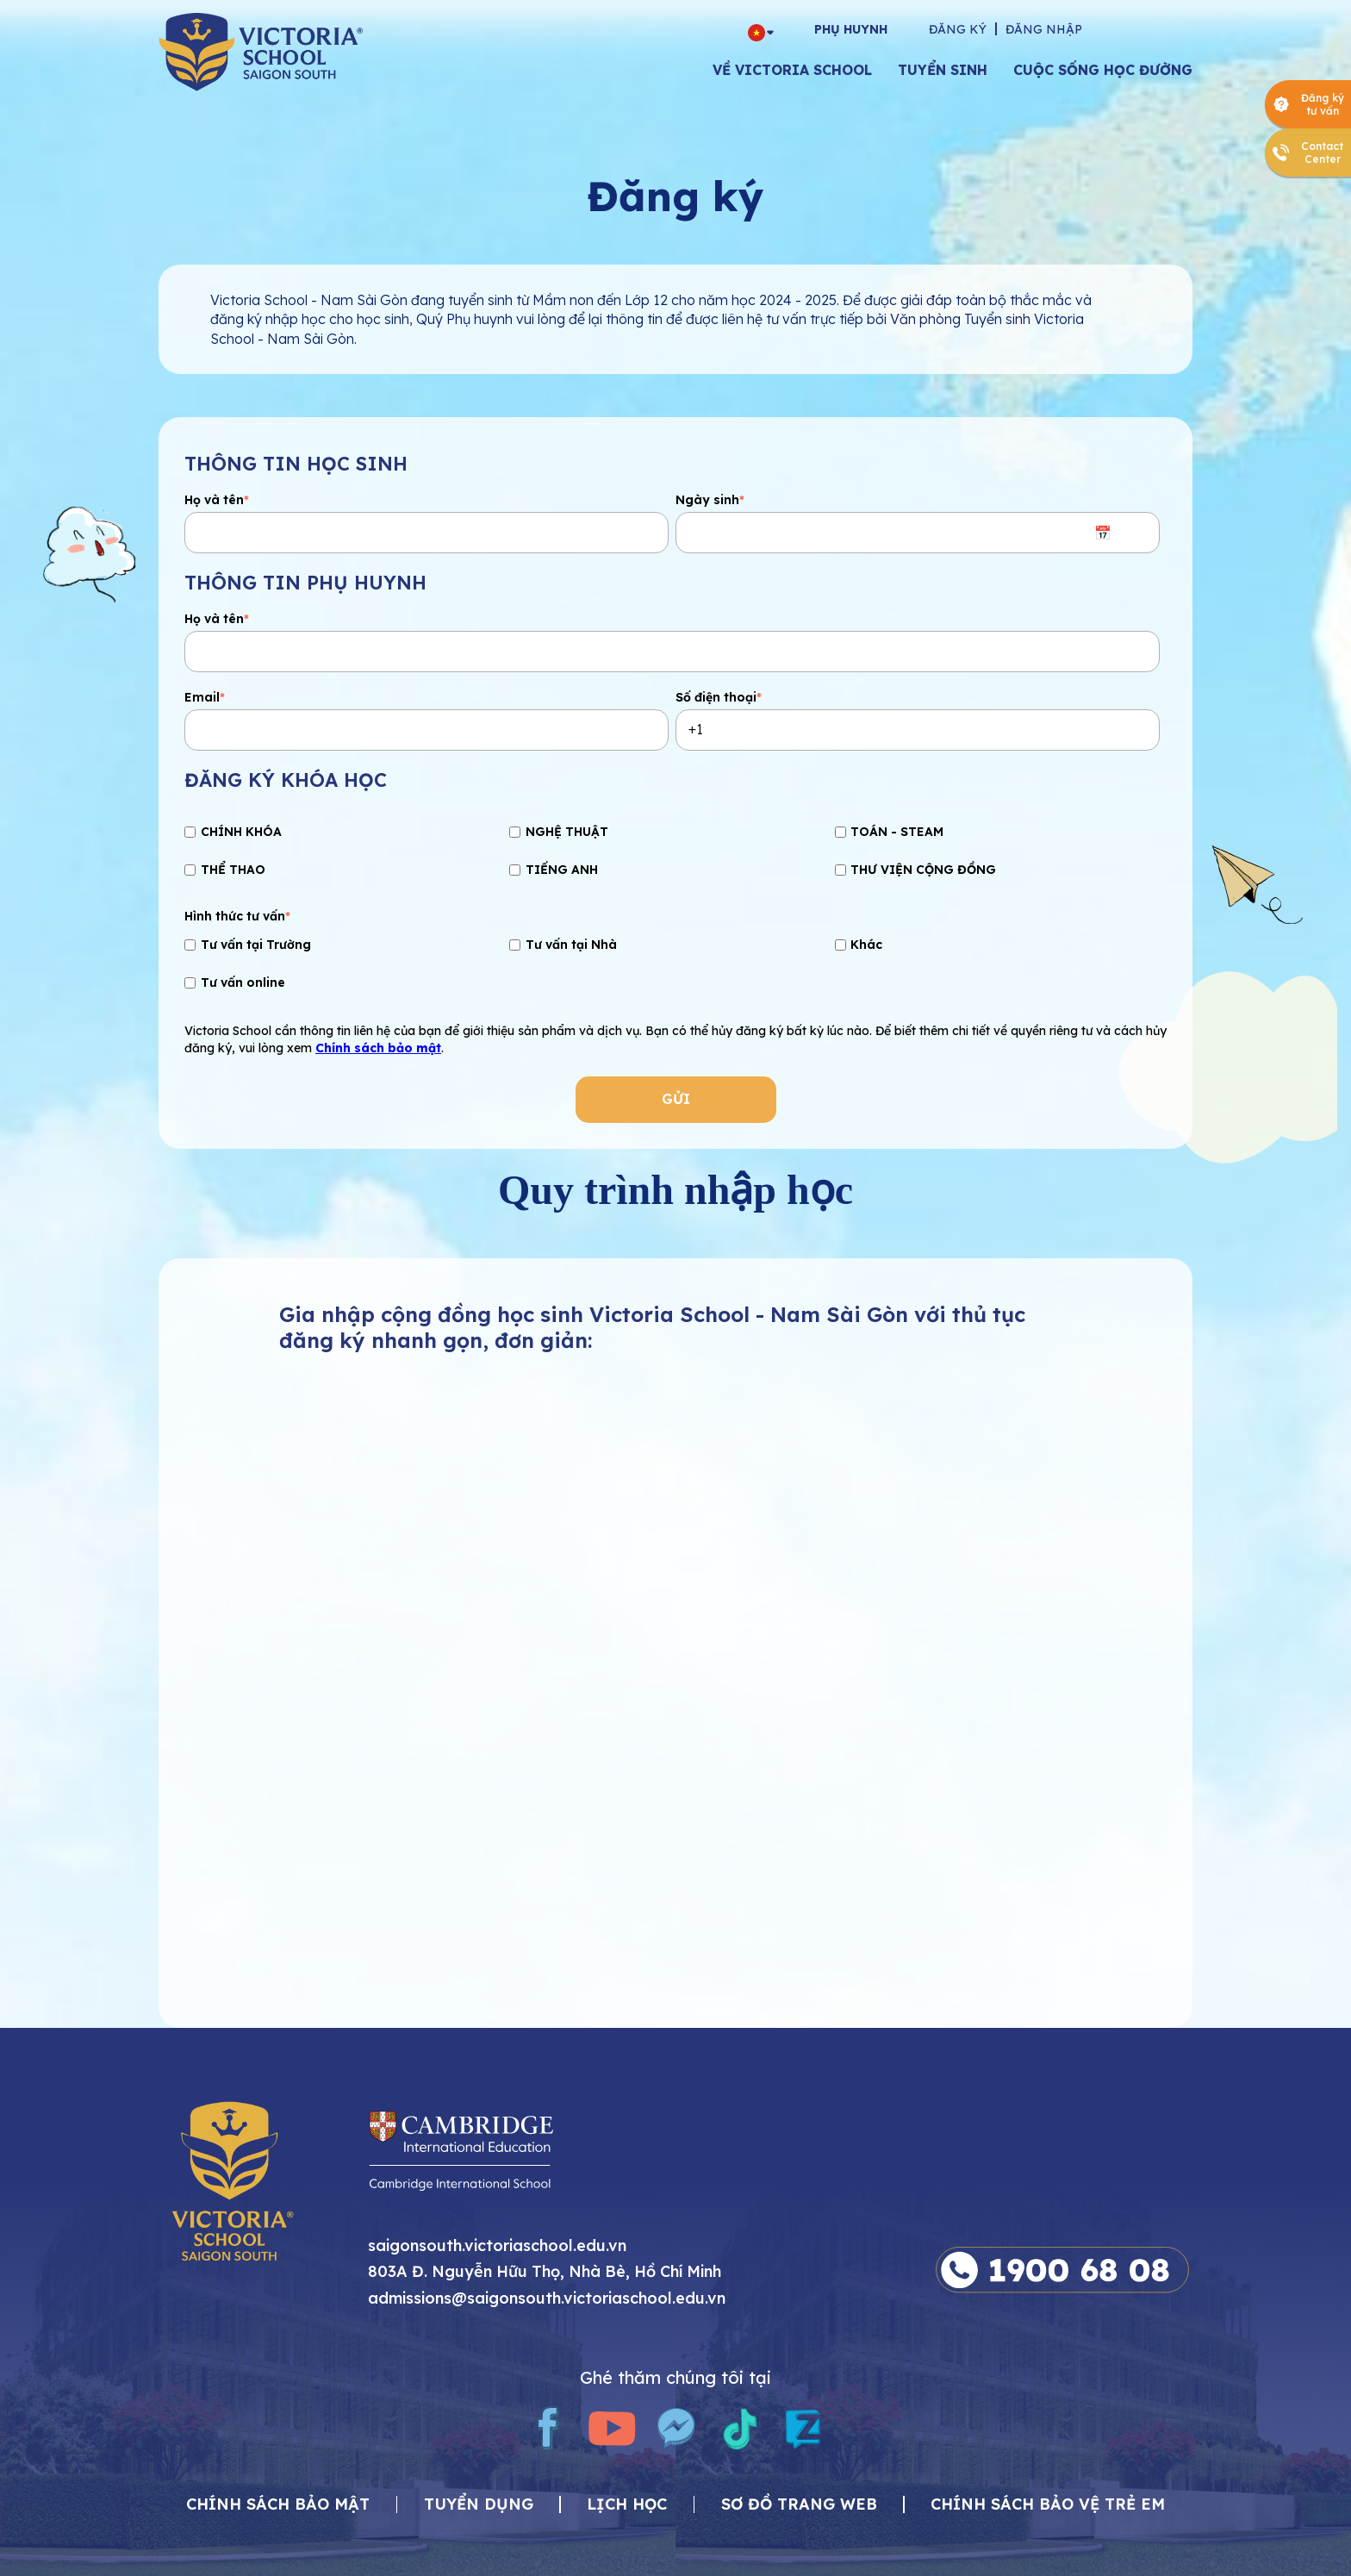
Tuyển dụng (478, 2505)
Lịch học (627, 2505)
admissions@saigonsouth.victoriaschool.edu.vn (546, 2299)
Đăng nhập (1043, 29)
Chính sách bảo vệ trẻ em (1048, 2505)
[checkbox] (672, 853)
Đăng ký (958, 29)
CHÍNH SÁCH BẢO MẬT (278, 2505)
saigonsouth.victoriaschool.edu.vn (497, 2246)
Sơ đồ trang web (799, 2505)
